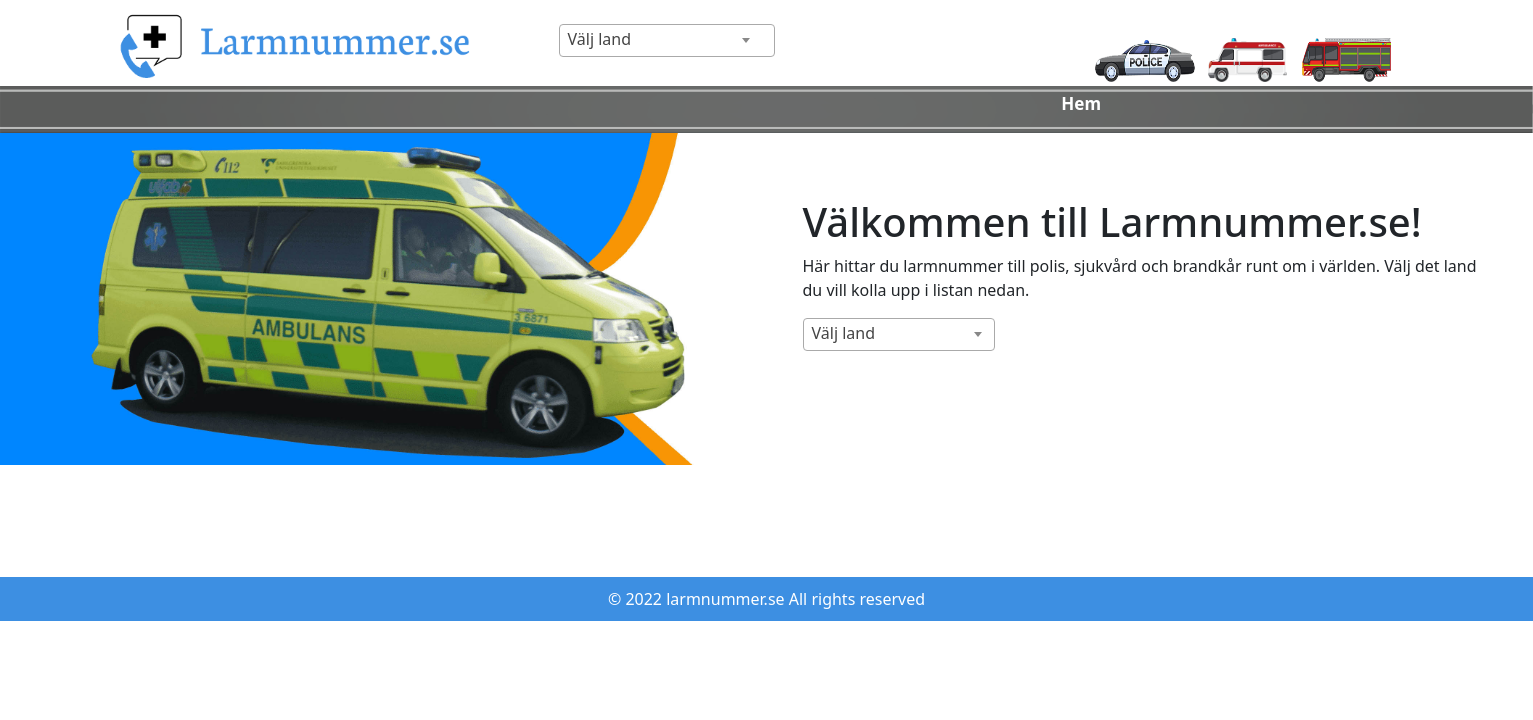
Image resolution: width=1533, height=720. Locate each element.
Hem (1081, 103)
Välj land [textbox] (600, 39)
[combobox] (667, 40)
